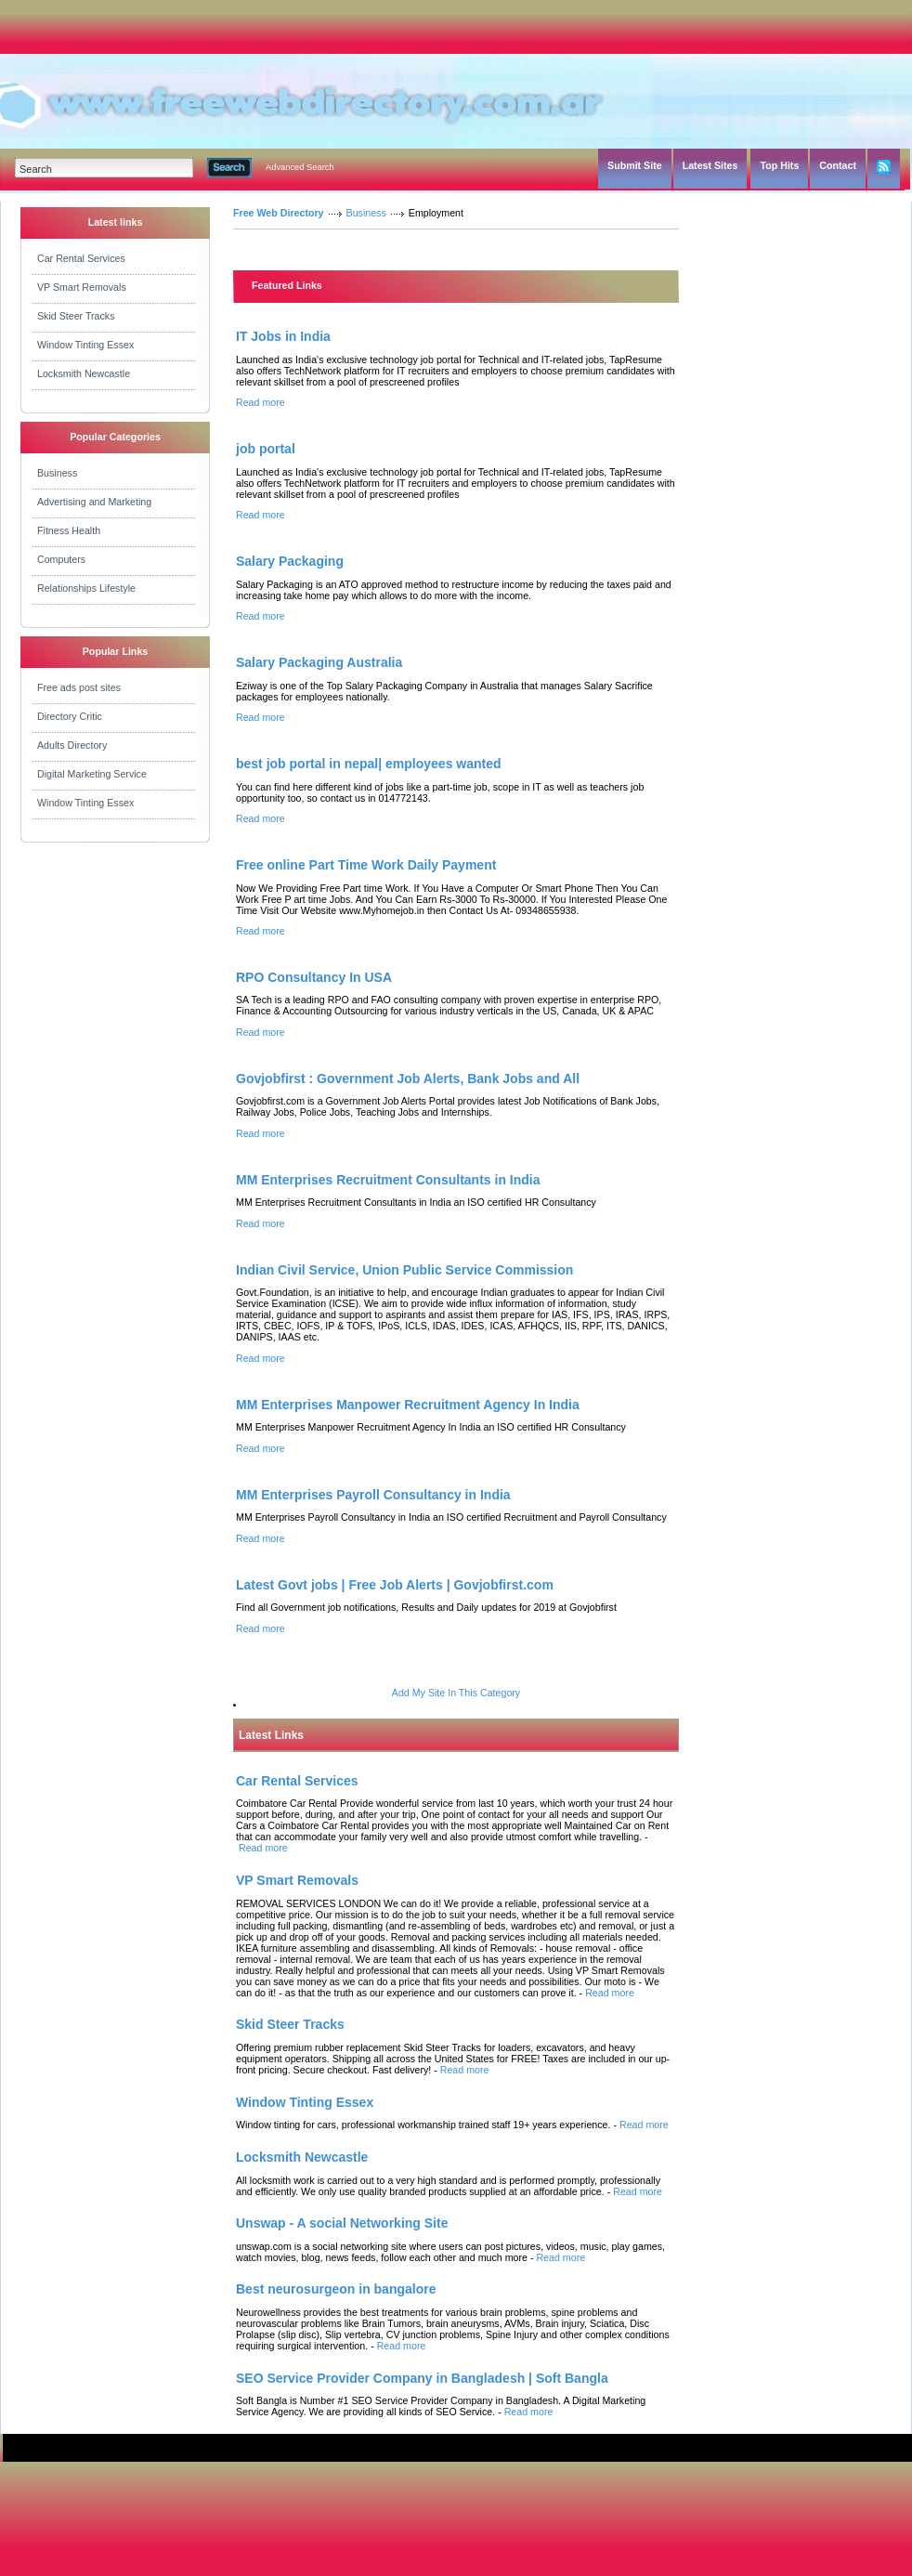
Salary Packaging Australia (319, 662)
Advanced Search (300, 167)
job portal (265, 448)
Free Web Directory (278, 212)
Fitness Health (68, 530)
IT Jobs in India (283, 336)
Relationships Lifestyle (86, 588)
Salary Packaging (290, 561)
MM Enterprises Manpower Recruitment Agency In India (408, 1404)
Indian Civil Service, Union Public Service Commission (404, 1269)
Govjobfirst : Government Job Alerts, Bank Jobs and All (408, 1078)
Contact (837, 165)
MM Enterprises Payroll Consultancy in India (373, 1494)
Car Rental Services (81, 258)
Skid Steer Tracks (76, 315)
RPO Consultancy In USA (314, 977)
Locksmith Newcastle (83, 373)
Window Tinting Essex (85, 344)
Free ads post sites (79, 687)
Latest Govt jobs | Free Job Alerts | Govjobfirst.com (395, 1584)
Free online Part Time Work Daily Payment (366, 864)
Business (57, 472)
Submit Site (634, 165)
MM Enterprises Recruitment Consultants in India (388, 1179)
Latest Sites (710, 165)
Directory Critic (69, 716)
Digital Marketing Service (92, 773)
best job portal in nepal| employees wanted (369, 763)
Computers (61, 559)
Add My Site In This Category (456, 1692)
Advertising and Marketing (94, 501)
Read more (260, 402)
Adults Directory (72, 745)
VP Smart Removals (81, 287)
